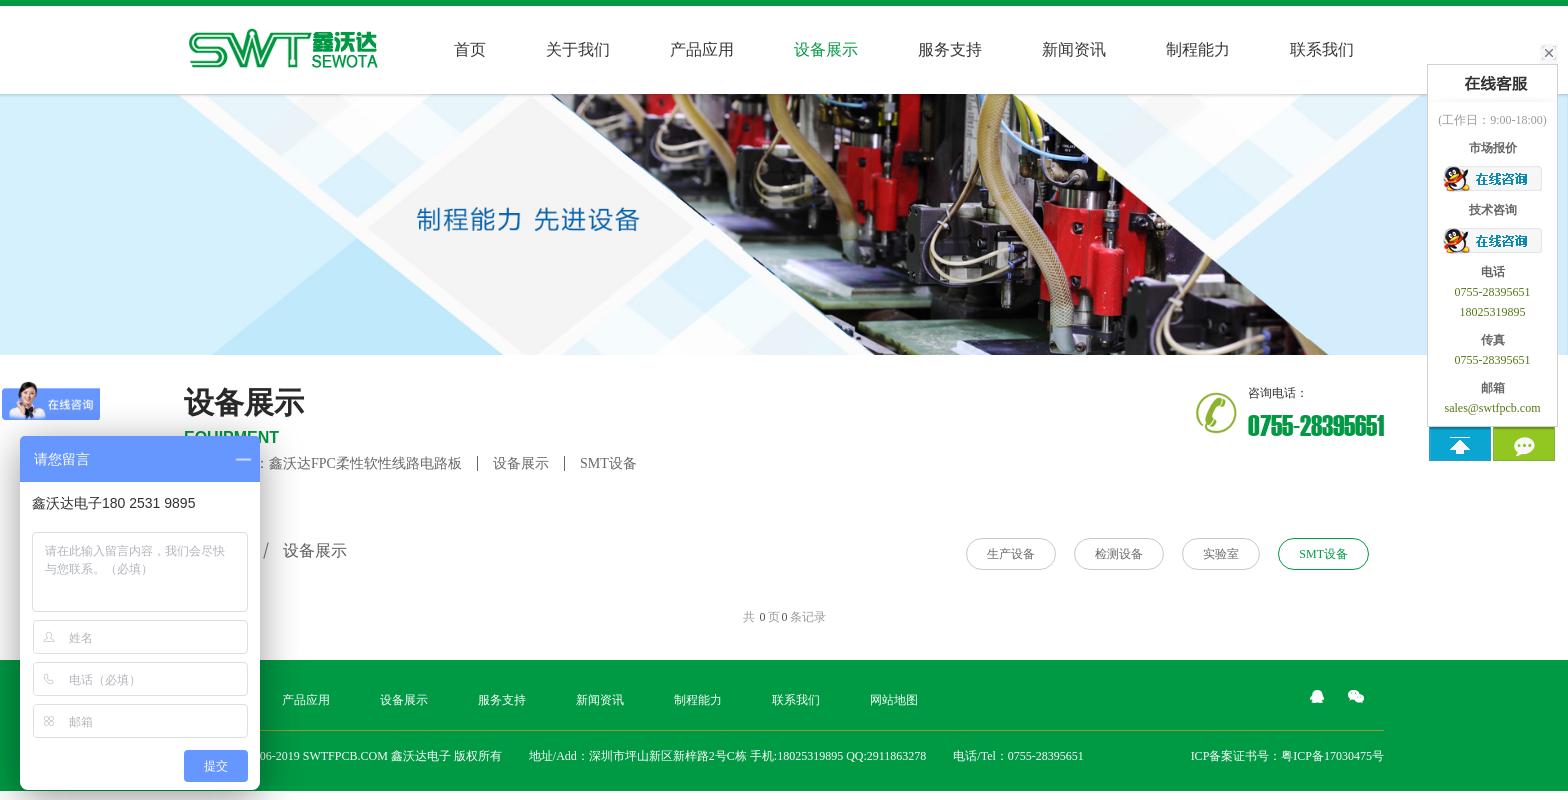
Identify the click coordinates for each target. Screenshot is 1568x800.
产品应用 (702, 49)
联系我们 (1322, 49)
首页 (470, 49)
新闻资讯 (1074, 49)
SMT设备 (608, 463)
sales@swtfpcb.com (1492, 408)
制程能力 (1198, 49)
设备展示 (521, 463)
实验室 (1221, 554)
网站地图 (894, 700)
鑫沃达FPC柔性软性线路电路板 (365, 463)
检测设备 (1119, 554)
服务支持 (950, 49)
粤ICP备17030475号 (1332, 756)
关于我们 (578, 49)
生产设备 (1011, 554)
